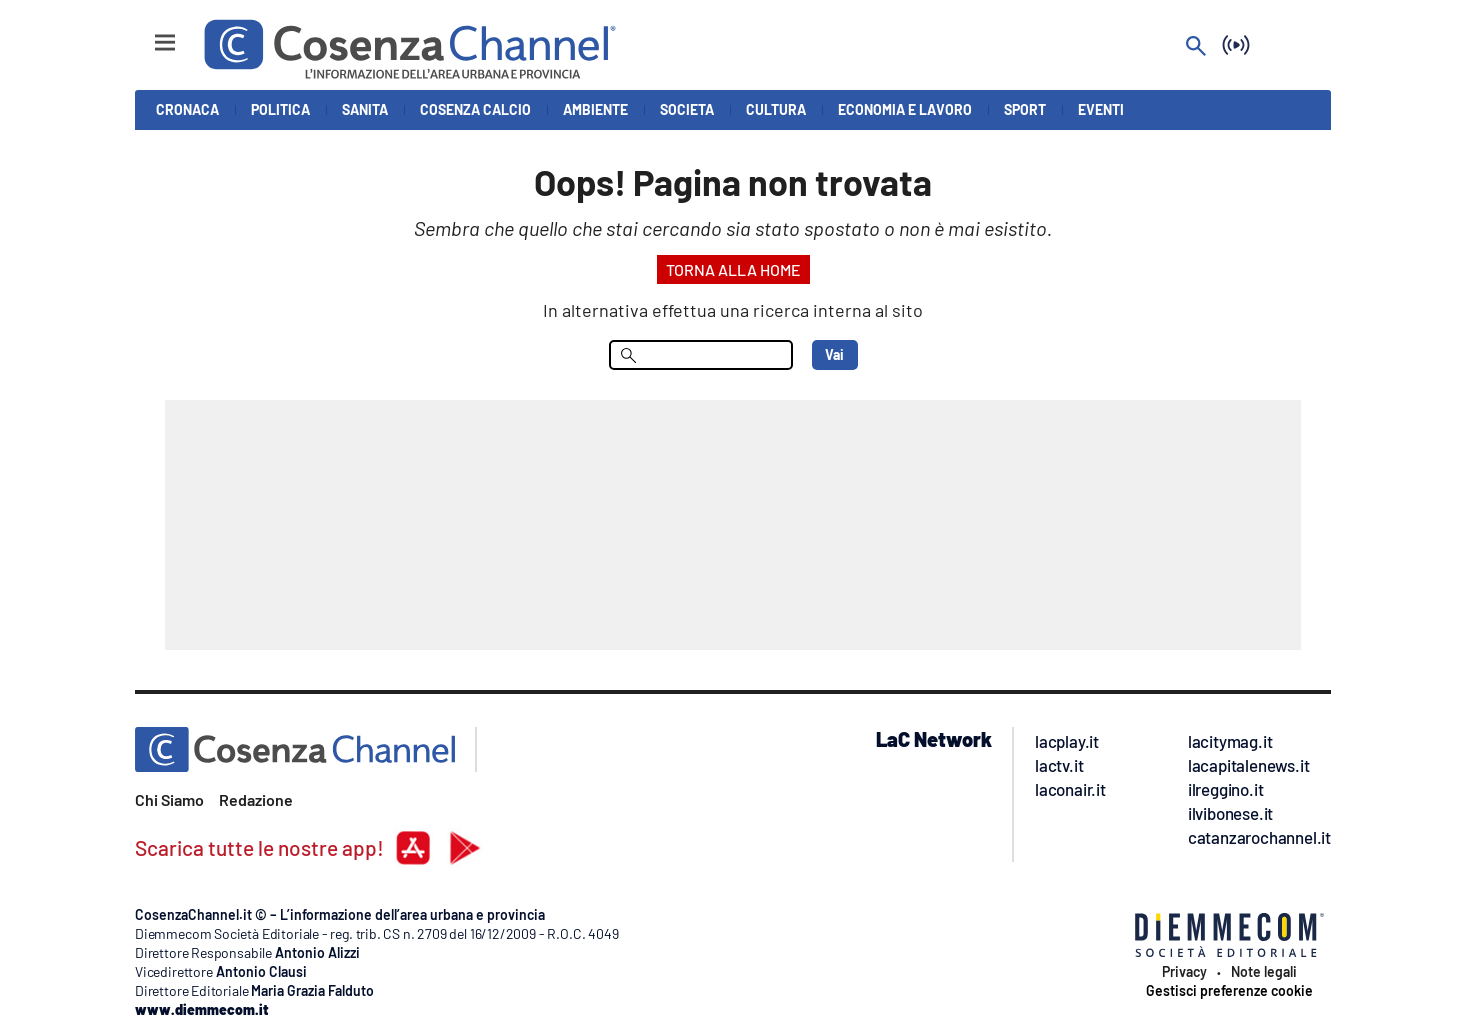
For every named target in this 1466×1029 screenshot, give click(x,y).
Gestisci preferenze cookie (1229, 991)
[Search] (1196, 47)
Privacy (1184, 972)
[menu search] (701, 355)
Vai (834, 354)
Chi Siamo (169, 799)
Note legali (1264, 972)
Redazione (256, 799)
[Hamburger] (146, 33)
